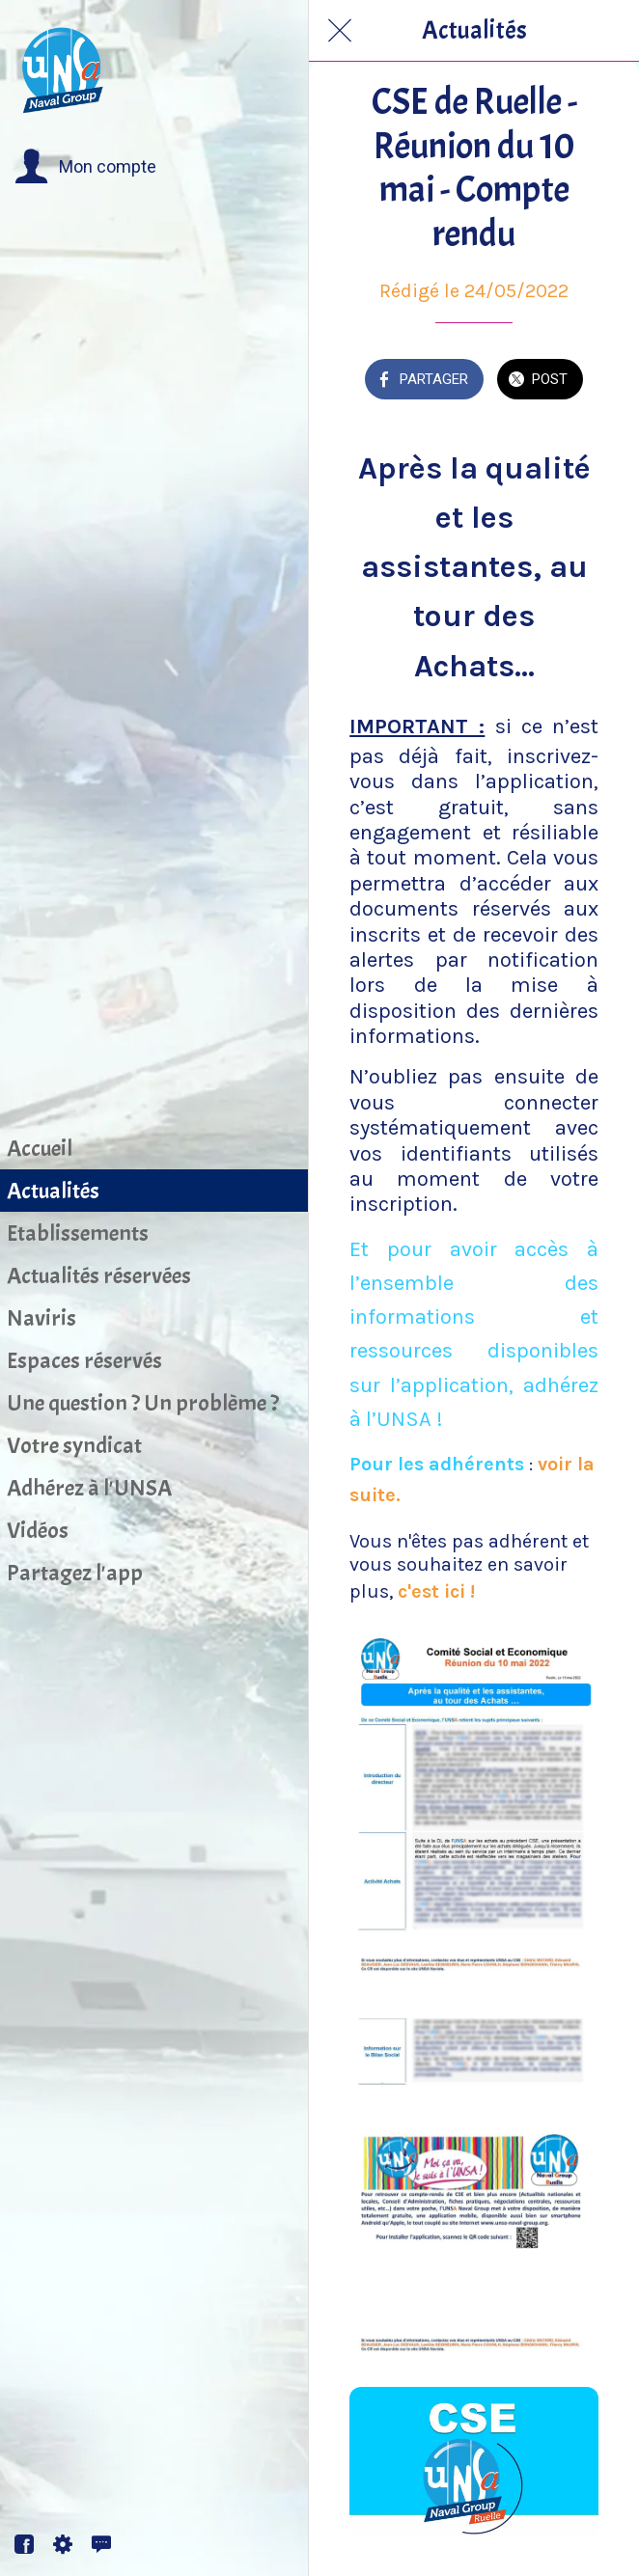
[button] (85, 167)
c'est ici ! (436, 1591)
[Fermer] (339, 30)
